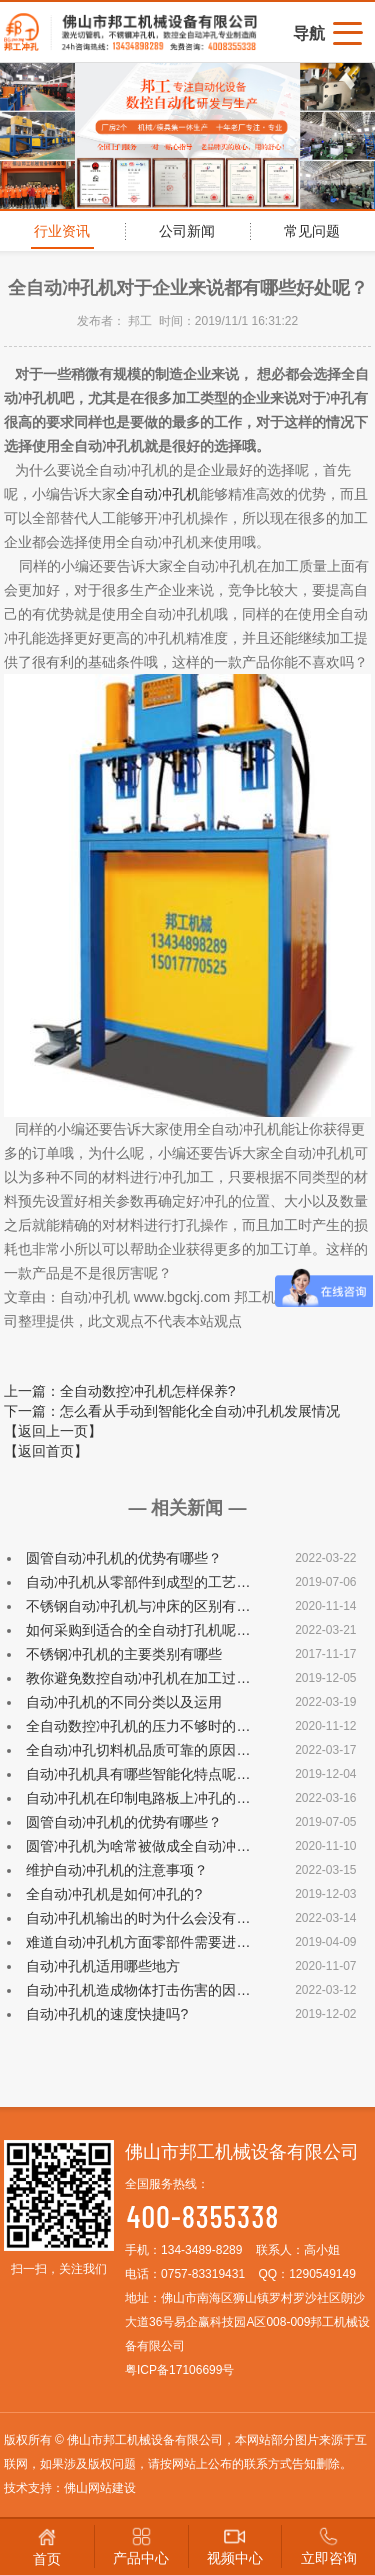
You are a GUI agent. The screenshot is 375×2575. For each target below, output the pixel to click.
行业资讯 (62, 231)
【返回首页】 (46, 1451)
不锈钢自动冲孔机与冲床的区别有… (138, 1606)
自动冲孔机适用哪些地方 (103, 1966)
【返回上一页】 (53, 1431)
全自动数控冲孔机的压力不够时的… (138, 1726)
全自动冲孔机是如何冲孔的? (114, 1894)
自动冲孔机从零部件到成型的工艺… (138, 1582)
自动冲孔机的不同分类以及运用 (124, 1702)
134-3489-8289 (201, 2250)
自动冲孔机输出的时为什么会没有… (138, 1918)
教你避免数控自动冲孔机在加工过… (138, 1678)
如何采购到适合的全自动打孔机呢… (138, 1630)
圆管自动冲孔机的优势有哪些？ (124, 1558)
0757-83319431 (203, 2274)
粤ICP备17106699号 (179, 2370)
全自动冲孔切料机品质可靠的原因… (138, 1750)
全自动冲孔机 (158, 494)
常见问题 (312, 231)
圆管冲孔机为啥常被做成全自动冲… (138, 1846)
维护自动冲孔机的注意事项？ (117, 1870)
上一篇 (120, 1391)
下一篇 (172, 1411)
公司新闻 (187, 231)
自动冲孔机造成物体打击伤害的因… (138, 1990)
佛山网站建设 (100, 2488)
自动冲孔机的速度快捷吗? (107, 2014)
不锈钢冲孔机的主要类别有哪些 (124, 1654)
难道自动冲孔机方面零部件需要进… (138, 1942)
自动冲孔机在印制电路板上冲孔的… (138, 1798)
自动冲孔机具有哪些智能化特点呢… (138, 1774)
